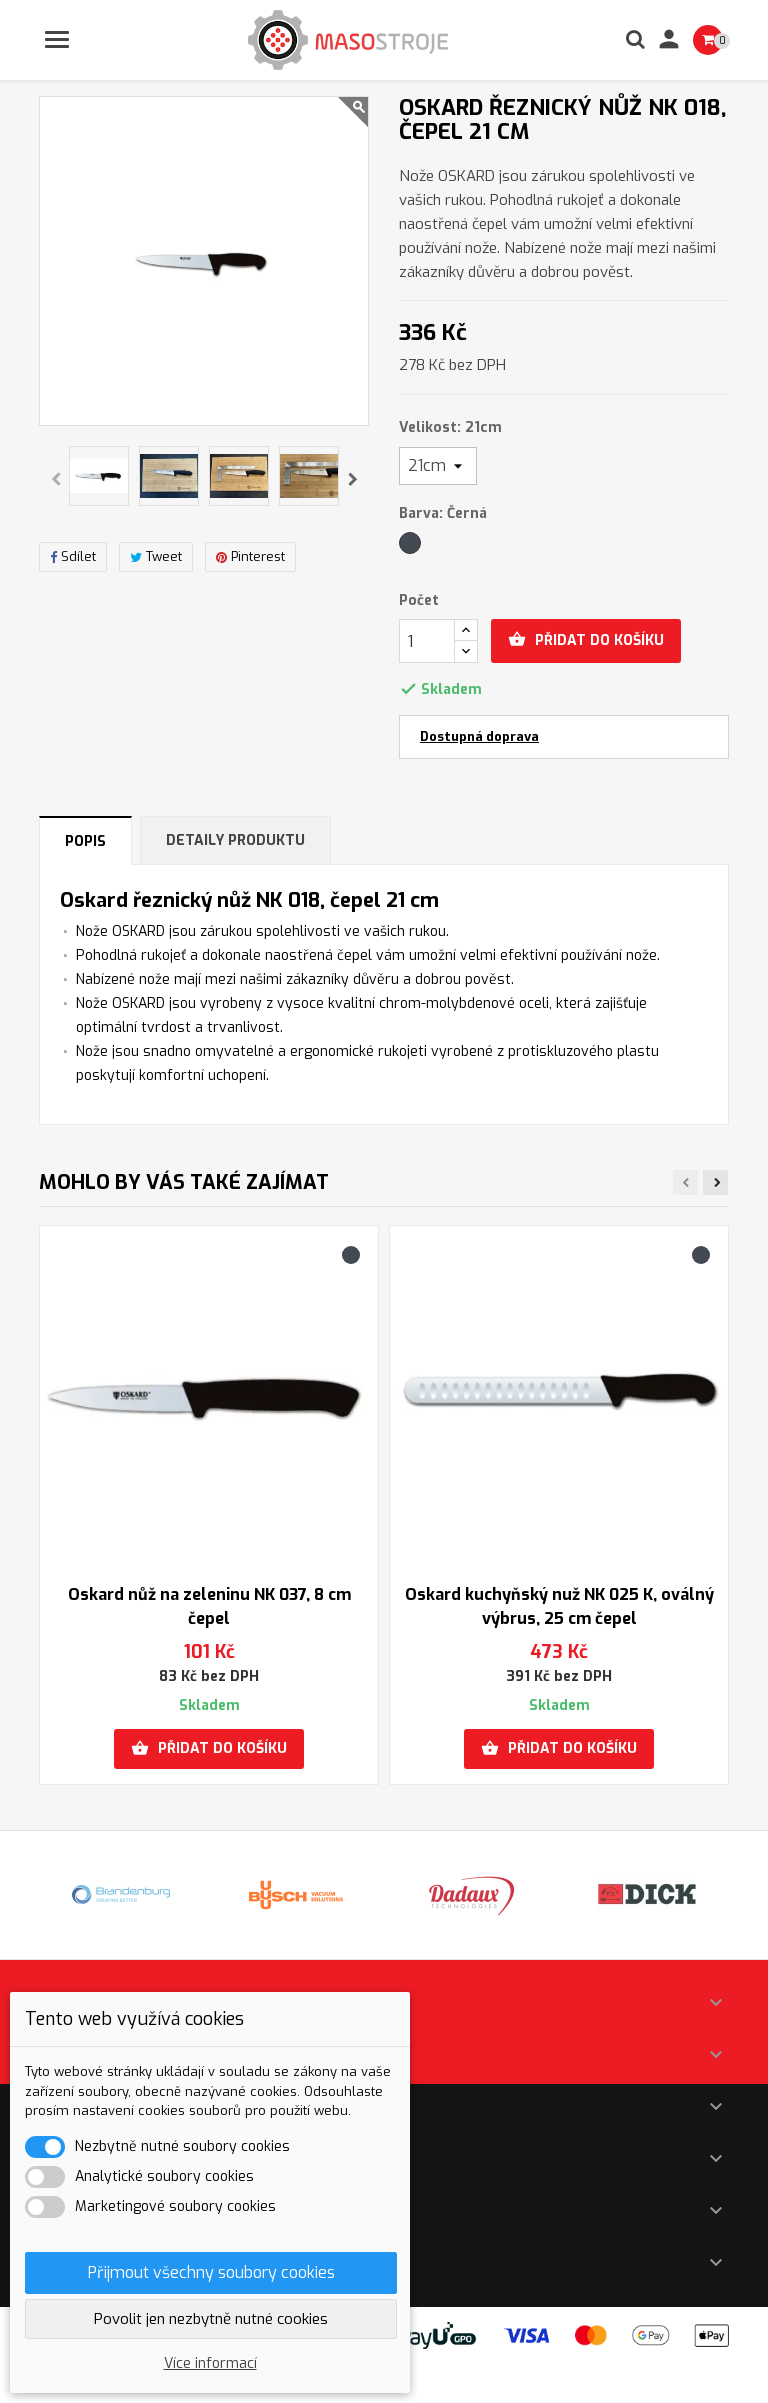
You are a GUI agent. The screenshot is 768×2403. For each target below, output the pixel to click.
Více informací (210, 2363)
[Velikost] (438, 466)
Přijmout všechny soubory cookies (211, 2272)
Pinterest (250, 556)
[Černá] (411, 548)
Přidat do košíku (586, 640)
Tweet (156, 556)
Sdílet (73, 556)
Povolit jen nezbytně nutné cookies (211, 2319)
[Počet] (427, 641)
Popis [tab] (85, 841)
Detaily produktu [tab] (235, 840)
